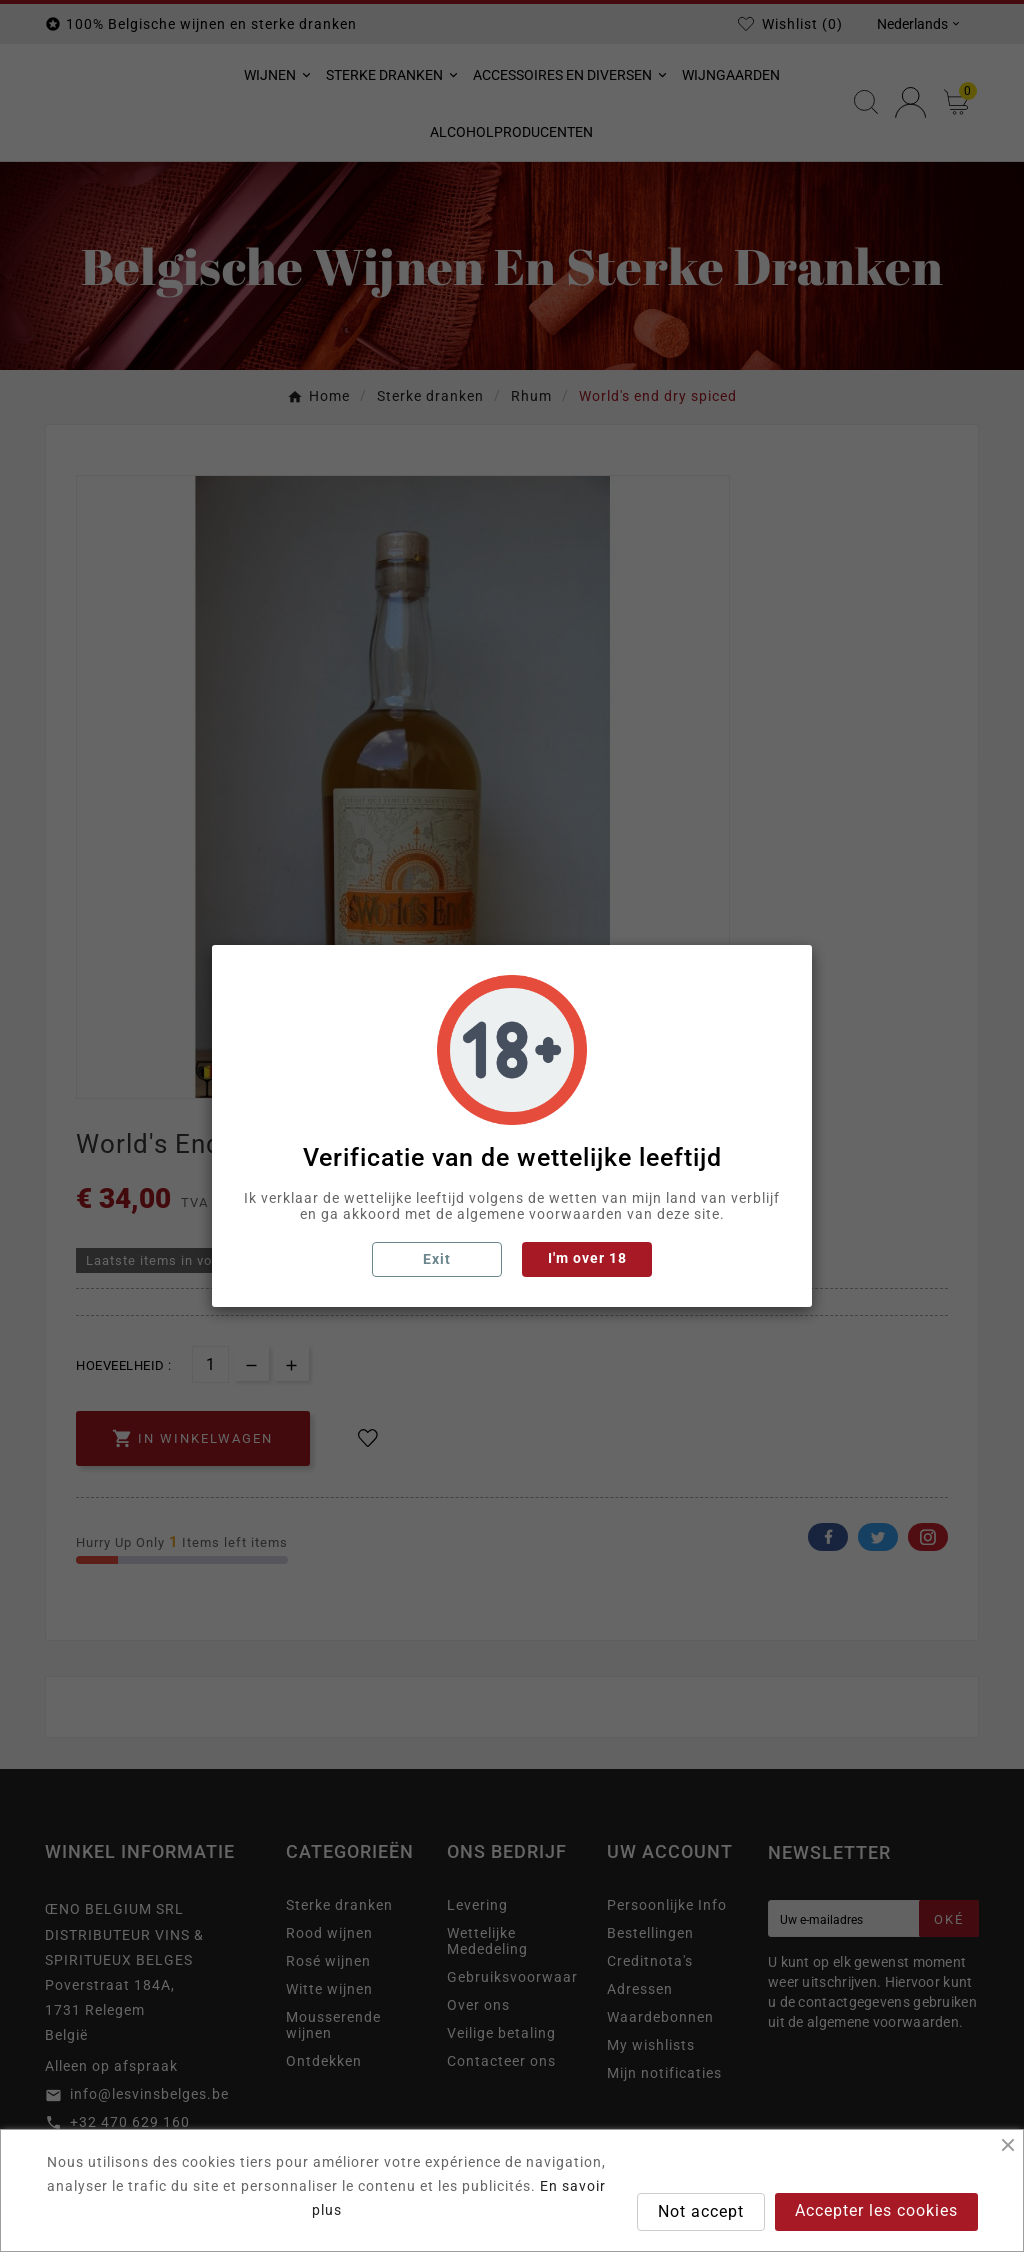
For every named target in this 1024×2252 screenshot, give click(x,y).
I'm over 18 (587, 1258)
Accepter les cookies (876, 2210)
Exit (437, 1259)
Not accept (701, 2211)
